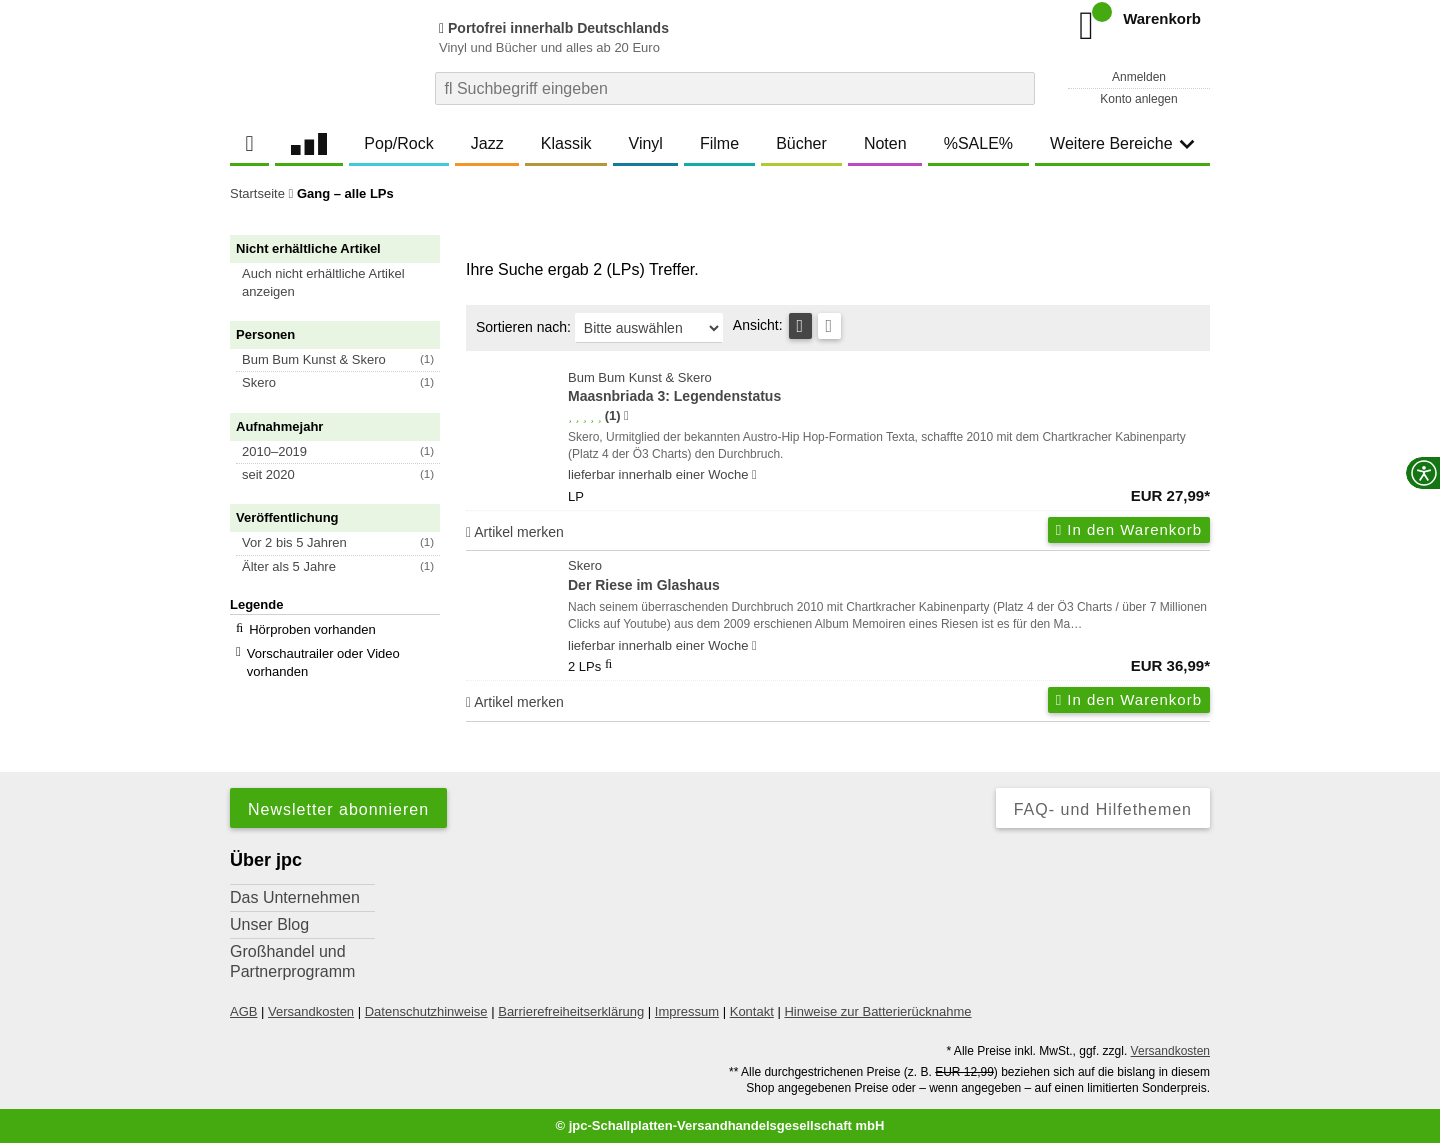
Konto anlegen (1138, 99)
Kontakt (752, 1011)
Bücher (801, 143)
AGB (243, 1011)
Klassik (566, 143)
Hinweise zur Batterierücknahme (877, 1011)
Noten (885, 143)
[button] (344, 283)
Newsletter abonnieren (338, 809)
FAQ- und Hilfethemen (1103, 809)
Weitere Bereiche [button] (1122, 143)
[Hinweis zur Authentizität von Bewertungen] (626, 416)
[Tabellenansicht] (800, 326)
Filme (719, 143)
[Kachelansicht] (829, 326)
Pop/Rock (398, 143)
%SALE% (978, 143)
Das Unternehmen (295, 897)
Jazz (487, 143)
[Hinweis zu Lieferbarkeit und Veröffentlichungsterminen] (754, 475)
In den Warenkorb (1129, 529)
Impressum (687, 1011)
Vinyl (646, 143)
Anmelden (1139, 77)
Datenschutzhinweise (426, 1011)
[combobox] (735, 88)
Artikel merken (515, 532)
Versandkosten (311, 1011)
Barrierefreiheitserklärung (571, 1011)
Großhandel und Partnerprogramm (292, 961)
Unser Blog (269, 924)
